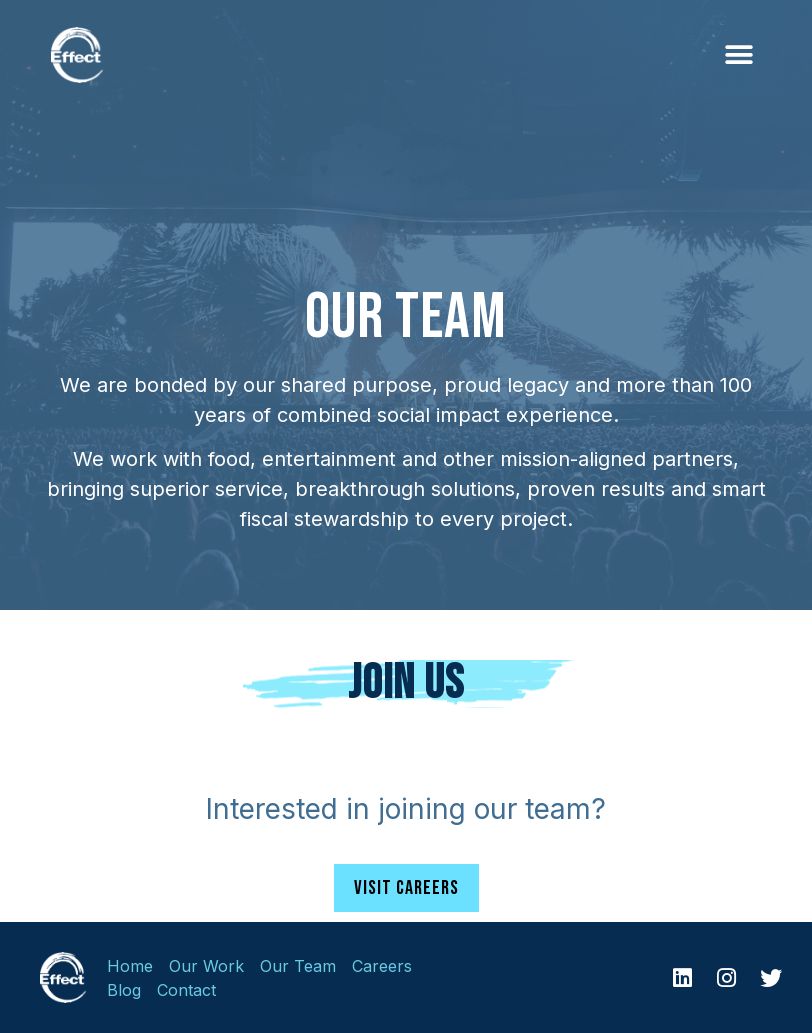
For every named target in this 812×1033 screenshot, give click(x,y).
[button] (738, 55)
